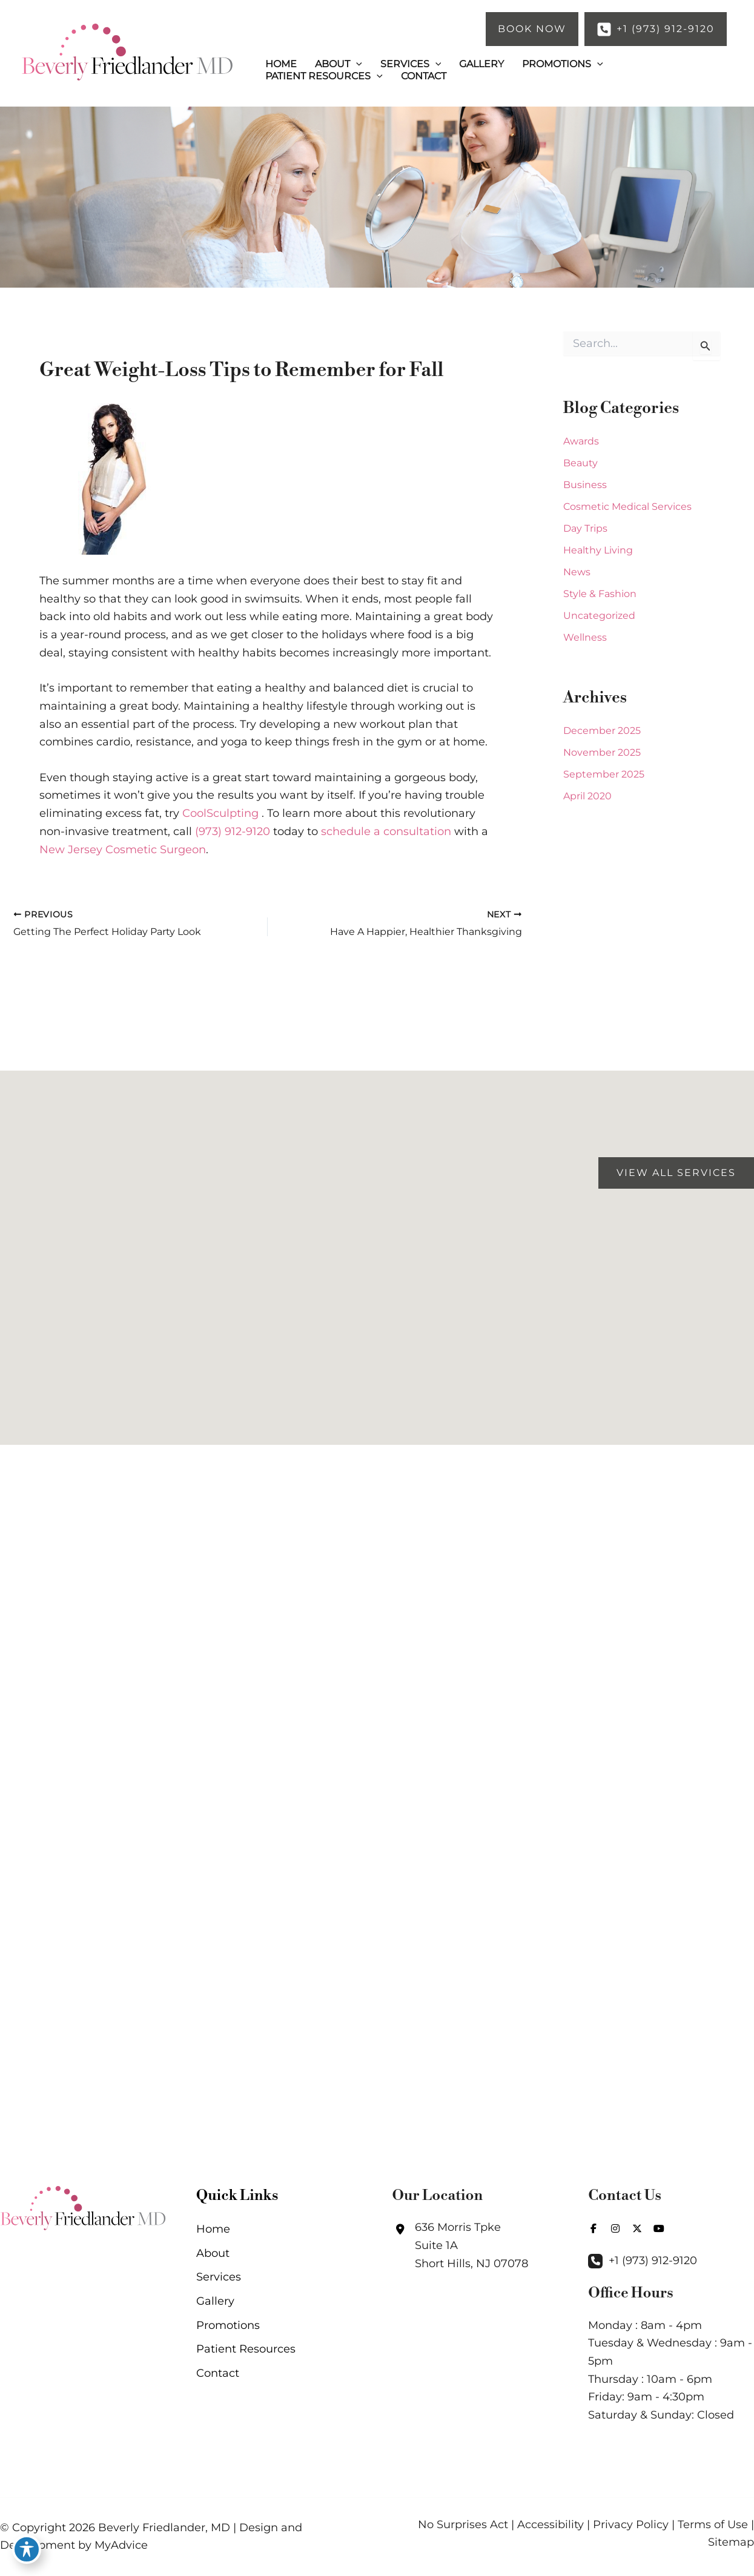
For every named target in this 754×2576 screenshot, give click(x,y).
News (576, 572)
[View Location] (460, 2246)
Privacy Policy (631, 2524)
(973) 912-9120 (232, 831)
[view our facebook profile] (593, 2228)
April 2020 (587, 796)
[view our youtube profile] (659, 2228)
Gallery (215, 2301)
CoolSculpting (220, 813)
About (213, 2253)
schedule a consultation (386, 831)
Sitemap (731, 2542)
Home (213, 2229)
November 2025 (602, 752)
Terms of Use (713, 2524)
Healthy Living (598, 550)
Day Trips (585, 528)
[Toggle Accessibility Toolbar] (26, 2549)
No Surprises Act (463, 2524)
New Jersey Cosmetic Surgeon (122, 849)
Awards (581, 441)
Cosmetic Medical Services (627, 506)
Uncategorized (599, 615)
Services (218, 2277)
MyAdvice (121, 2545)
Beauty (580, 463)
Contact (217, 2373)
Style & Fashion (600, 593)
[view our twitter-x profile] (637, 2228)
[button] (532, 29)
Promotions (228, 2325)
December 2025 (602, 730)
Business (585, 484)
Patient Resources (246, 2349)
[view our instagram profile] (615, 2228)
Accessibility (550, 2524)
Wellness (585, 637)
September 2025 (603, 774)
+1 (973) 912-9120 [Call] (653, 2260)
